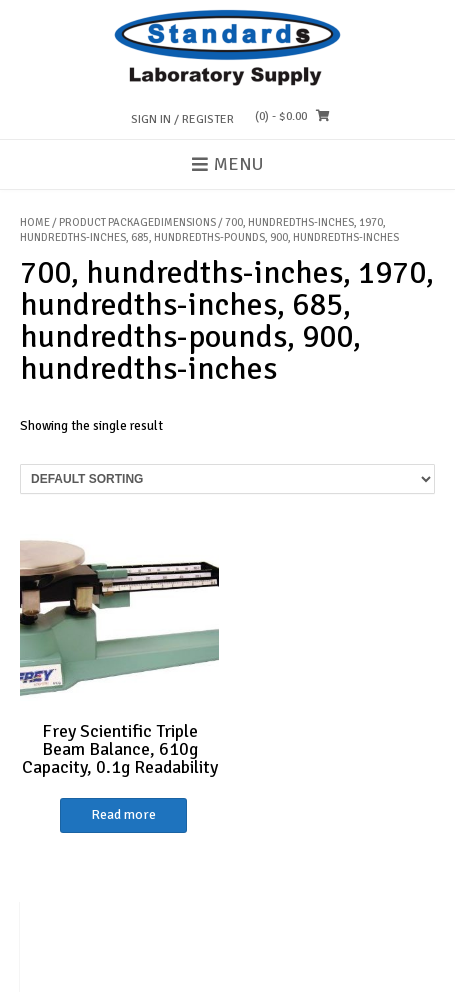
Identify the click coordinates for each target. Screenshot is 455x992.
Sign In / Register (182, 119)
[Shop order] (227, 479)
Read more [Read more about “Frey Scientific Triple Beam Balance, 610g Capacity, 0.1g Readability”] (123, 814)
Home (35, 222)
